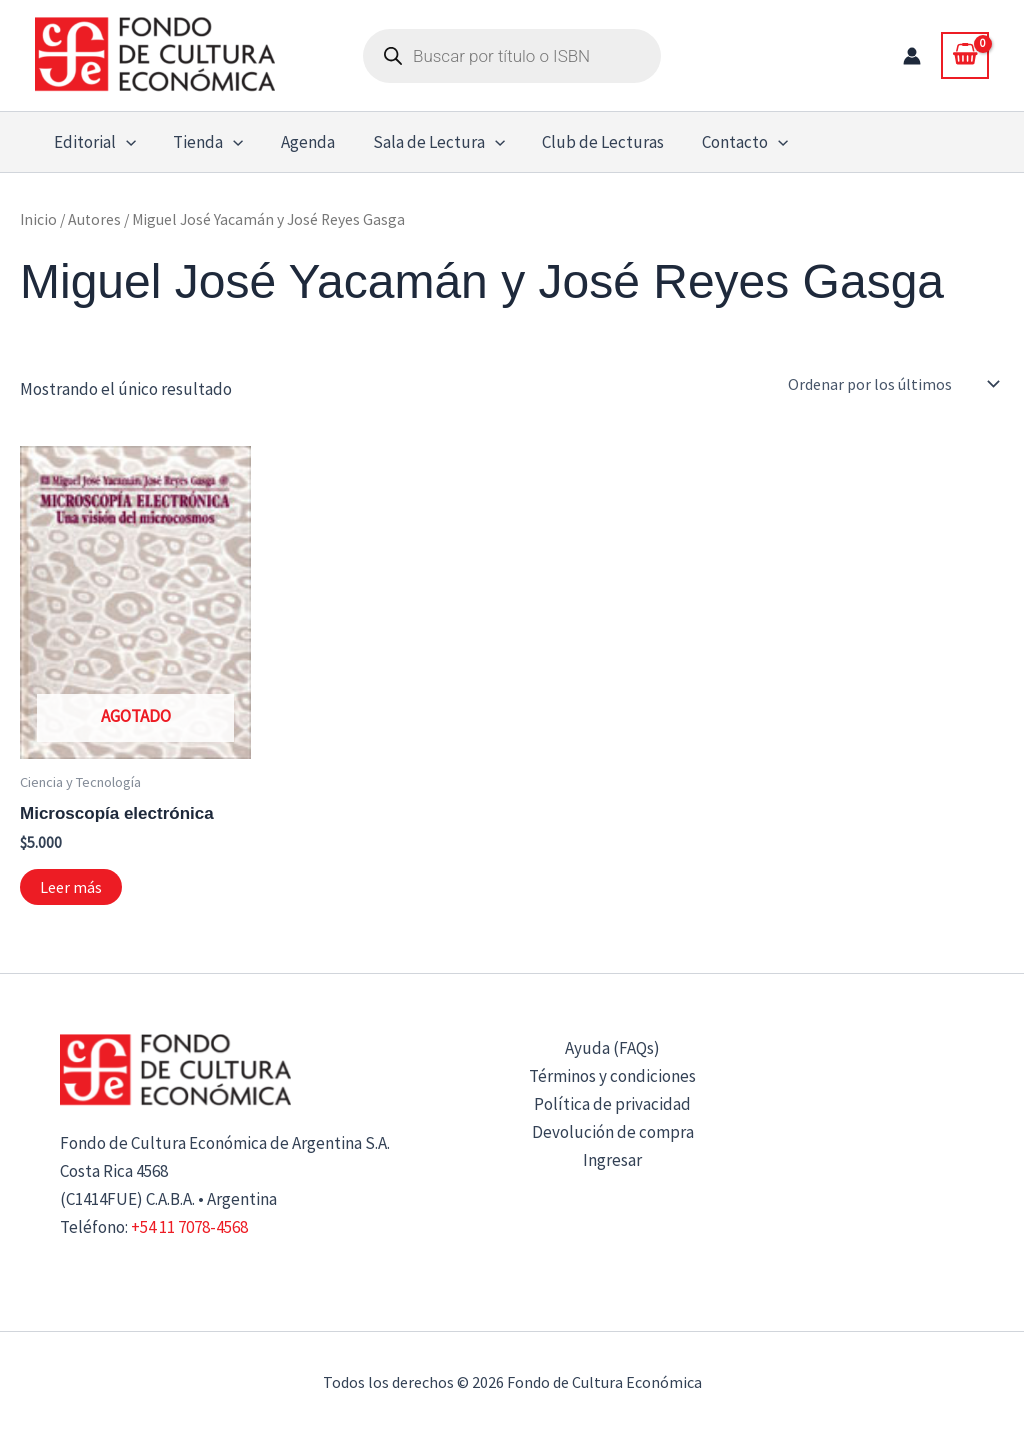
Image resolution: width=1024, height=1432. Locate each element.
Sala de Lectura (426, 142)
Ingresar (612, 1160)
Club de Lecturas (588, 142)
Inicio (38, 219)
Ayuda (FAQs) (612, 1048)
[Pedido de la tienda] (892, 384)
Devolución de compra (613, 1132)
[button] (124, 142)
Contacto (726, 142)
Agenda (299, 142)
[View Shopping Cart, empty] (965, 55)
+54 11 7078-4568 (189, 1227)
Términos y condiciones (612, 1076)
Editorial (93, 142)
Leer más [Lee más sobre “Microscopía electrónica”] (71, 887)
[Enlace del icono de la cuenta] (912, 56)
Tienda (203, 142)
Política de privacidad (612, 1104)
